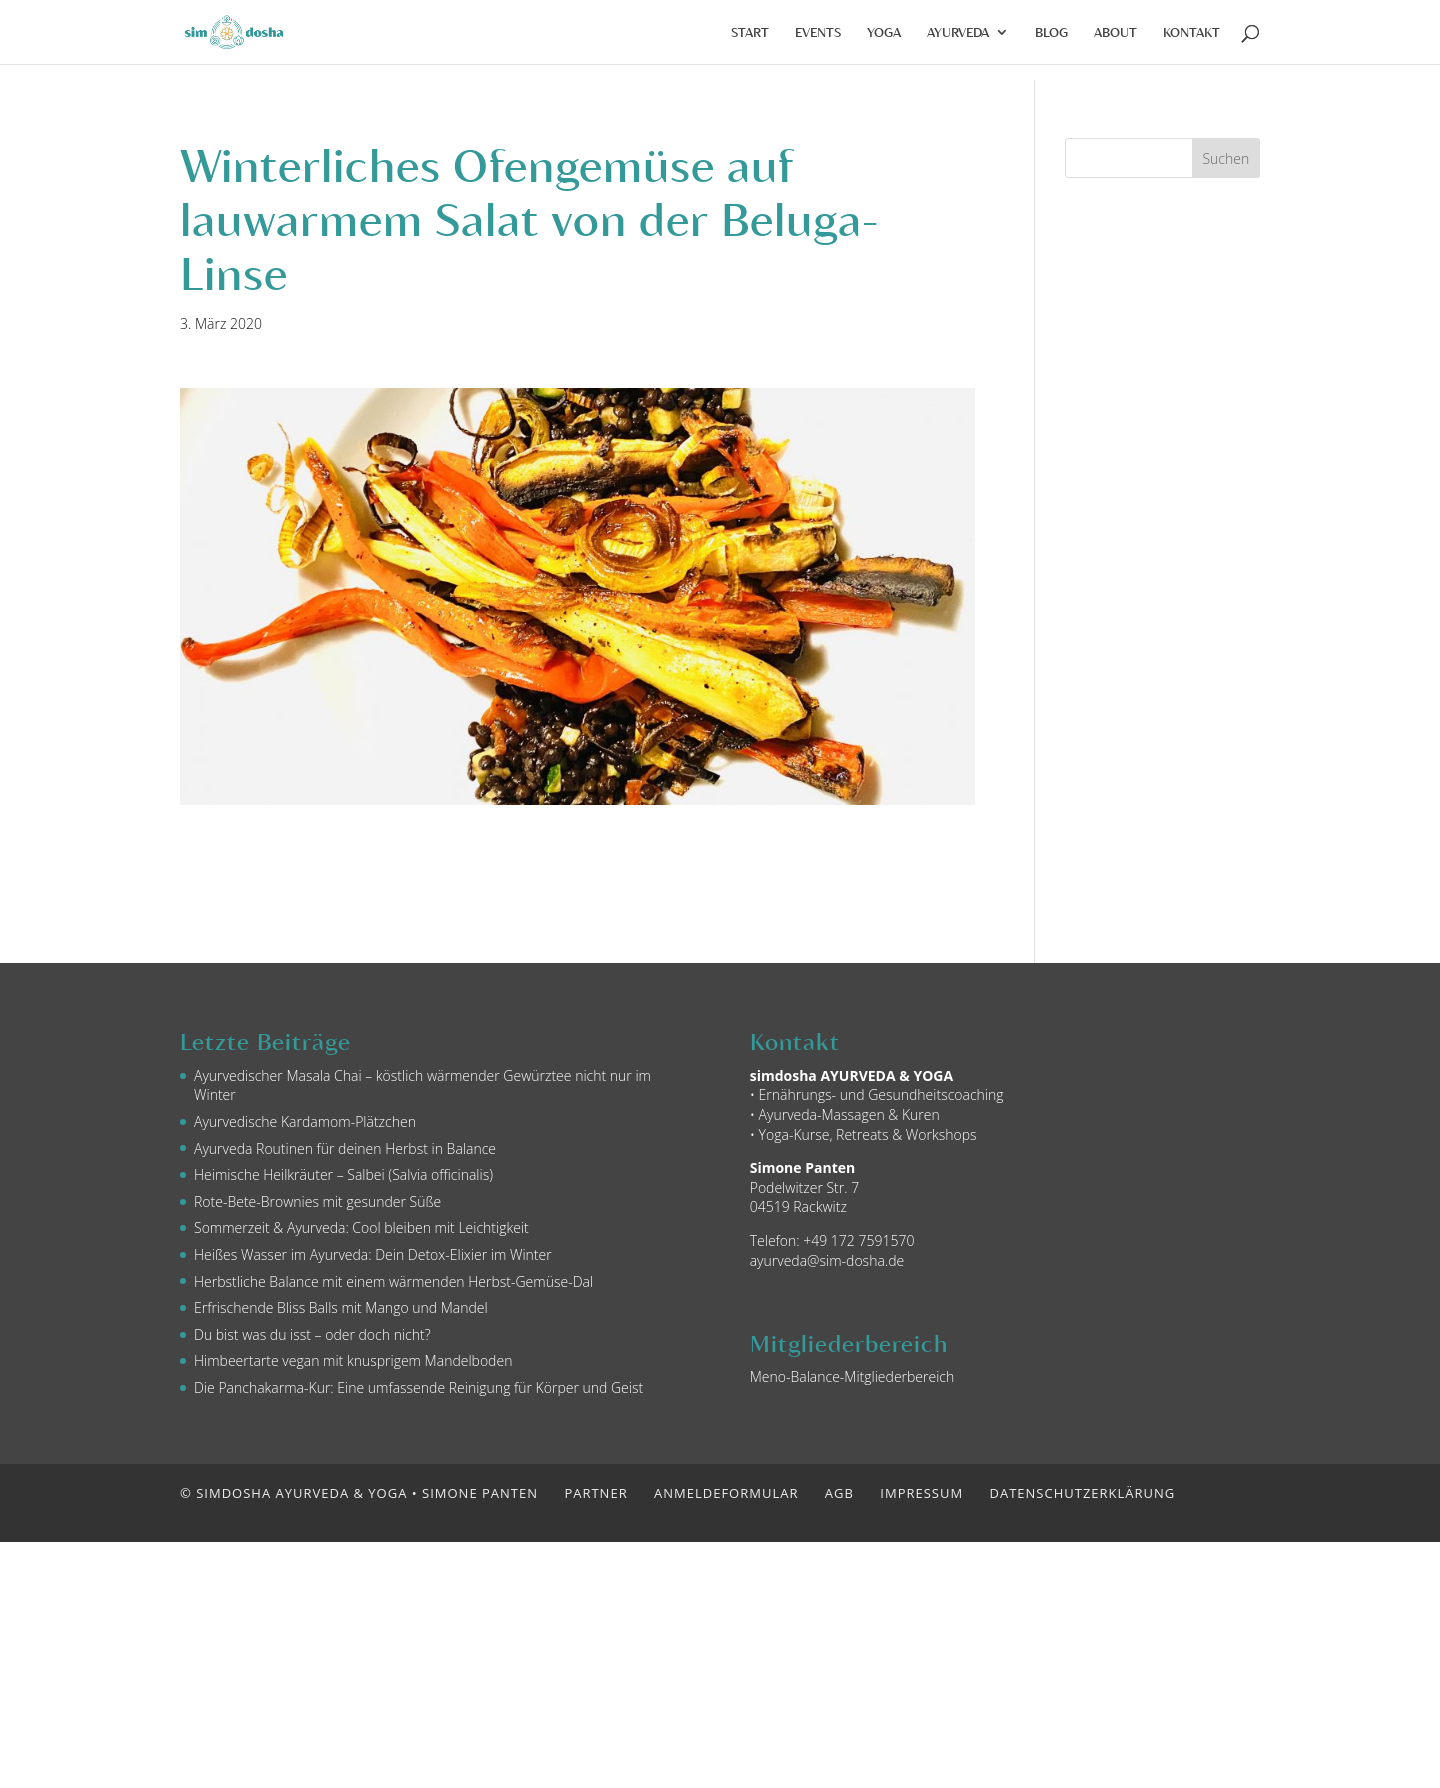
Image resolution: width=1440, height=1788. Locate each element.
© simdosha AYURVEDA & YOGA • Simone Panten (359, 1493)
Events (818, 32)
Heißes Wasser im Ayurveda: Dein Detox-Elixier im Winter (373, 1254)
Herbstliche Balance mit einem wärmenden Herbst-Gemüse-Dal (393, 1281)
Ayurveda (958, 32)
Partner (595, 1493)
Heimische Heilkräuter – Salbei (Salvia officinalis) (343, 1174)
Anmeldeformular (726, 1493)
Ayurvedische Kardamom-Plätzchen (305, 1121)
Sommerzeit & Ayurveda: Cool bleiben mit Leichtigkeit (361, 1227)
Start (750, 32)
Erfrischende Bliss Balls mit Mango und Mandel (341, 1307)
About (1115, 32)
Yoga (884, 32)
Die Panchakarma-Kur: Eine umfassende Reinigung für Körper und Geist (418, 1387)
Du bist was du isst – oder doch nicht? (312, 1334)
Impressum (921, 1493)
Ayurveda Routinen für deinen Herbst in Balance (345, 1148)
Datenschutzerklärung (1083, 1493)
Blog (1051, 32)
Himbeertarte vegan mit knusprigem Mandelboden (353, 1360)
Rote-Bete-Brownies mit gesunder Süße (317, 1201)
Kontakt (1191, 32)
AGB (839, 1493)
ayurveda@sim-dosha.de (827, 1260)
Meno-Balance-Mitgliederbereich (852, 1376)
